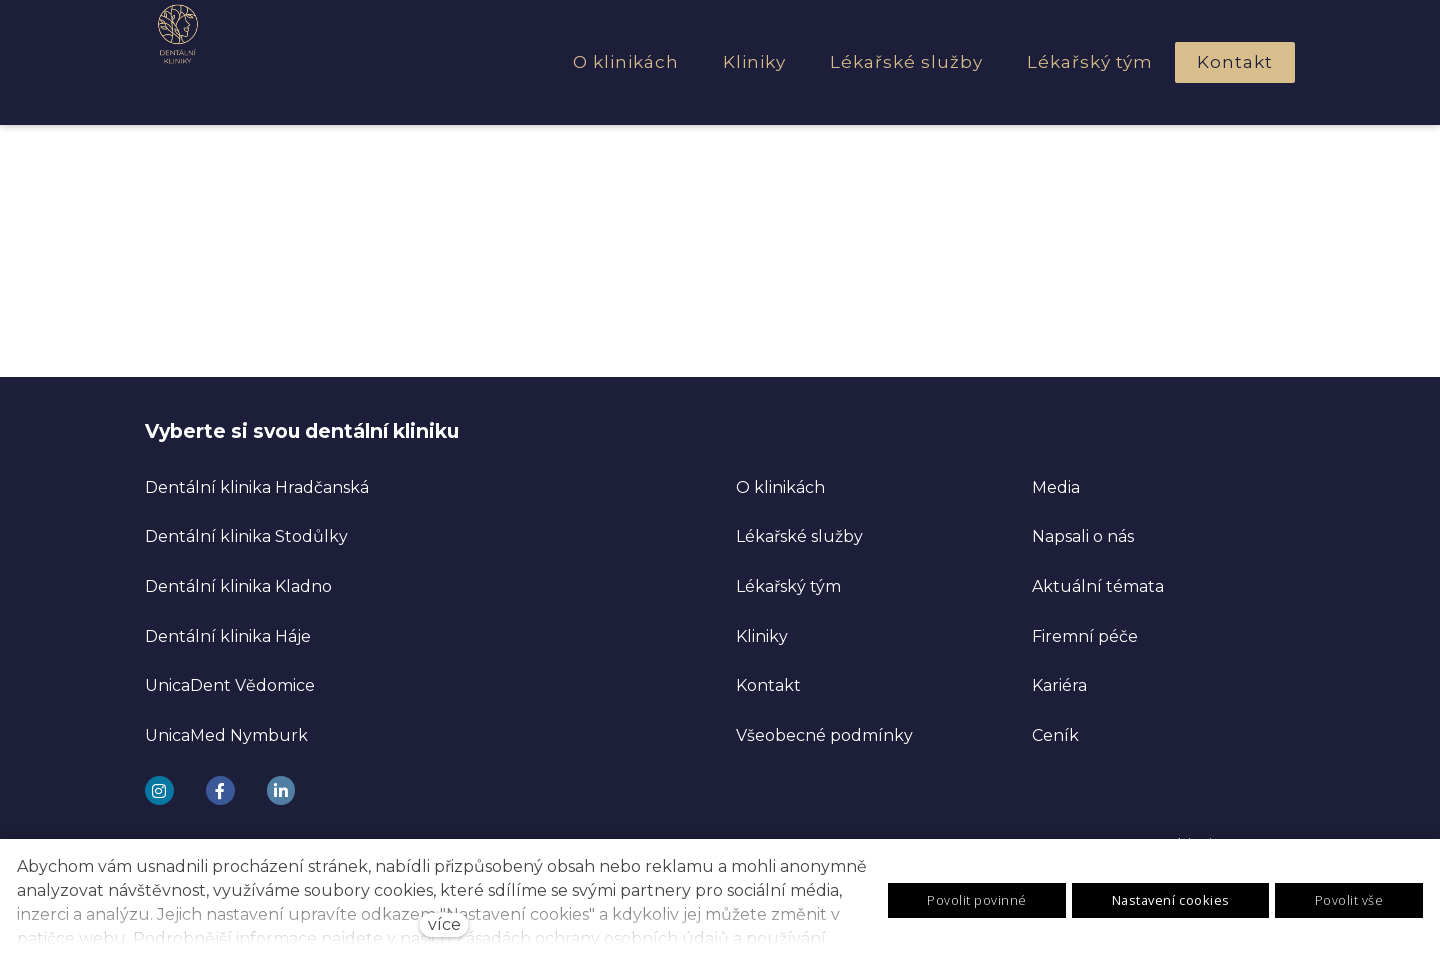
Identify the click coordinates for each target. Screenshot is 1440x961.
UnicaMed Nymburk (226, 733)
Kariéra (1059, 683)
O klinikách (780, 485)
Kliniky (762, 634)
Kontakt (768, 683)
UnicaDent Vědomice (230, 683)
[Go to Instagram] (159, 788)
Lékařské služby (799, 534)
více (444, 924)
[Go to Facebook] (220, 788)
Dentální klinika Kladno (238, 584)
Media (1056, 485)
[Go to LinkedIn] (281, 788)
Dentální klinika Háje (228, 634)
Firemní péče (1085, 634)
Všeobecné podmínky (824, 733)
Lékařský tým (788, 584)
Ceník (1055, 733)
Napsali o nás (1083, 534)
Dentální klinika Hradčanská (257, 485)
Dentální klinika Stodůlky (246, 534)
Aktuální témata (1098, 584)
